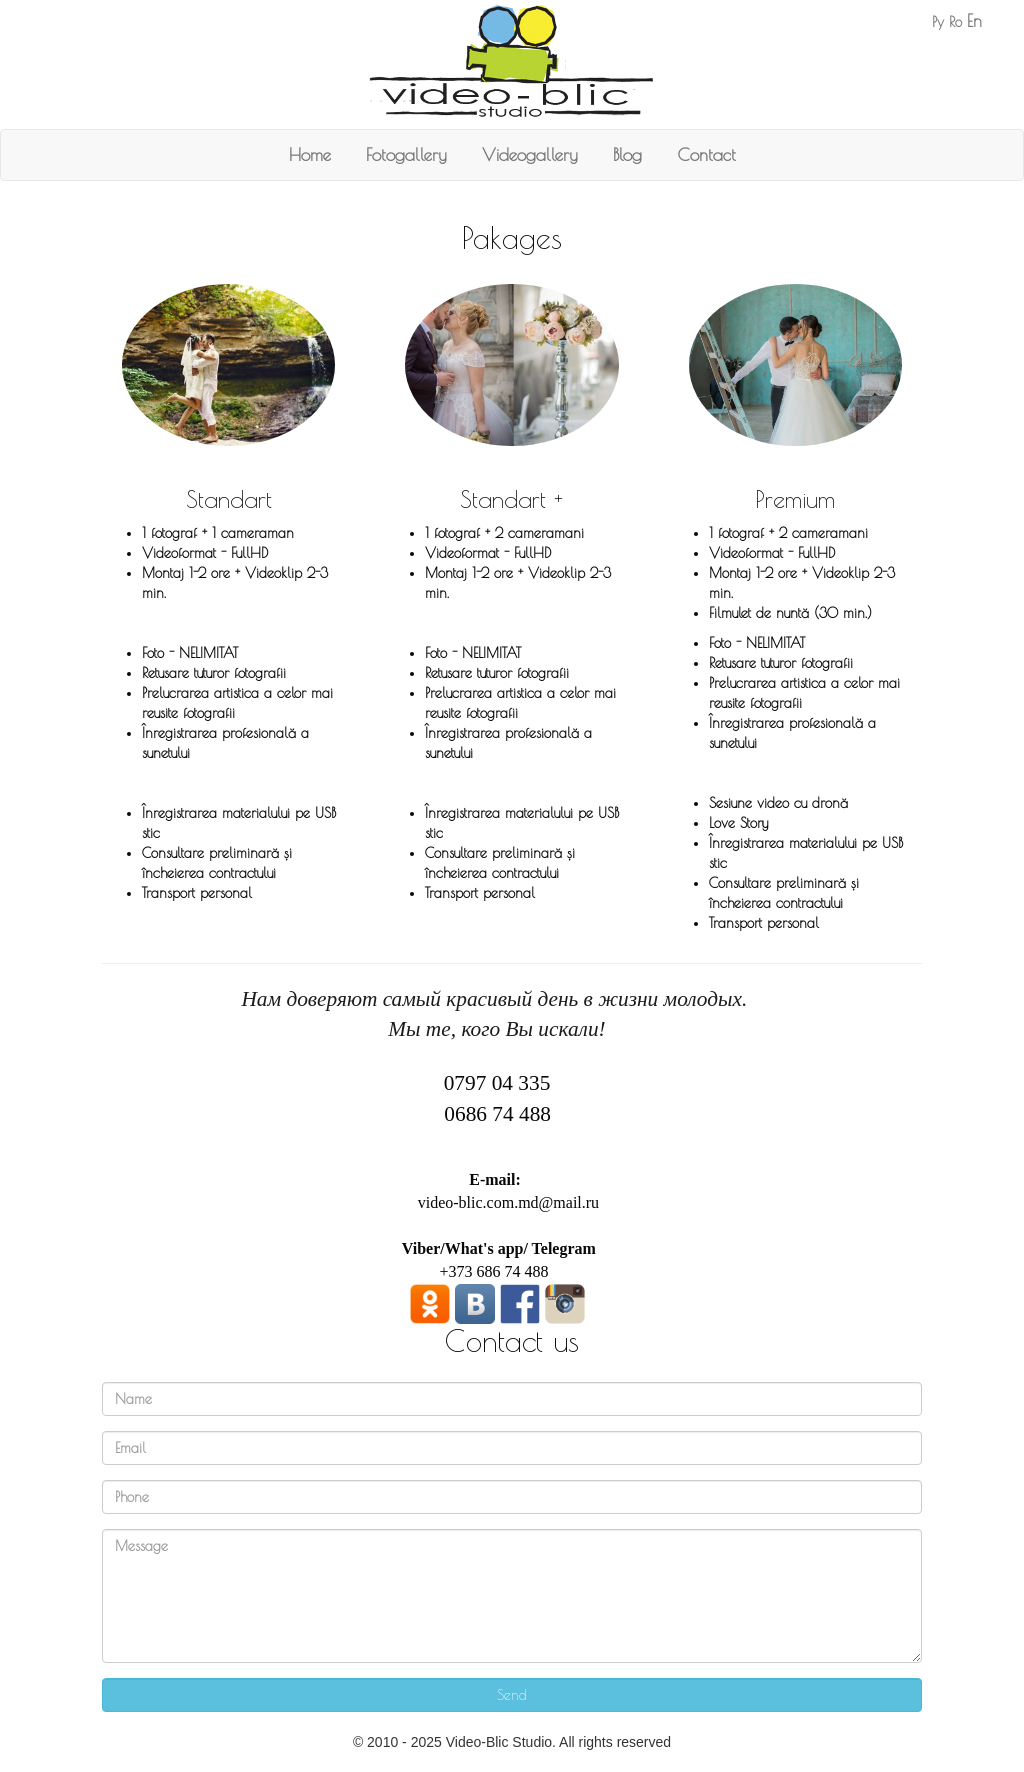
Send (512, 1695)
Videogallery (530, 154)
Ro (955, 22)
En (974, 21)
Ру (938, 22)
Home (310, 154)
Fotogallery (406, 154)
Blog (627, 154)
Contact (706, 154)
